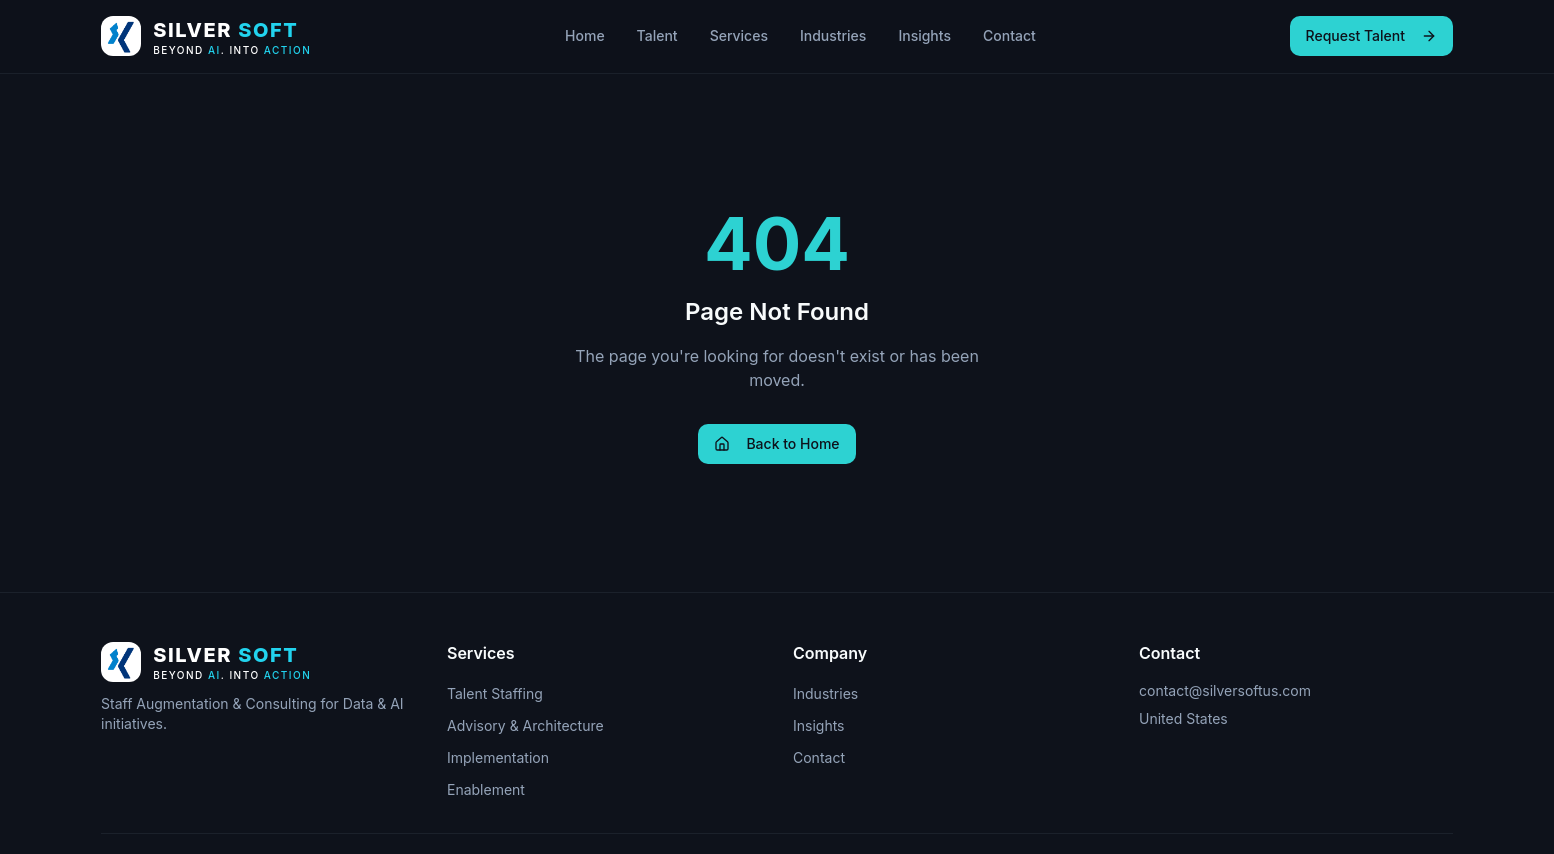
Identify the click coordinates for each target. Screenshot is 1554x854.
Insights (924, 35)
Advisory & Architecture (525, 725)
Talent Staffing (495, 693)
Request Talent (1371, 35)
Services (739, 35)
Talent (657, 35)
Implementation (498, 757)
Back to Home (776, 443)
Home (585, 35)
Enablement (486, 789)
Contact (1009, 35)
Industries (833, 35)
